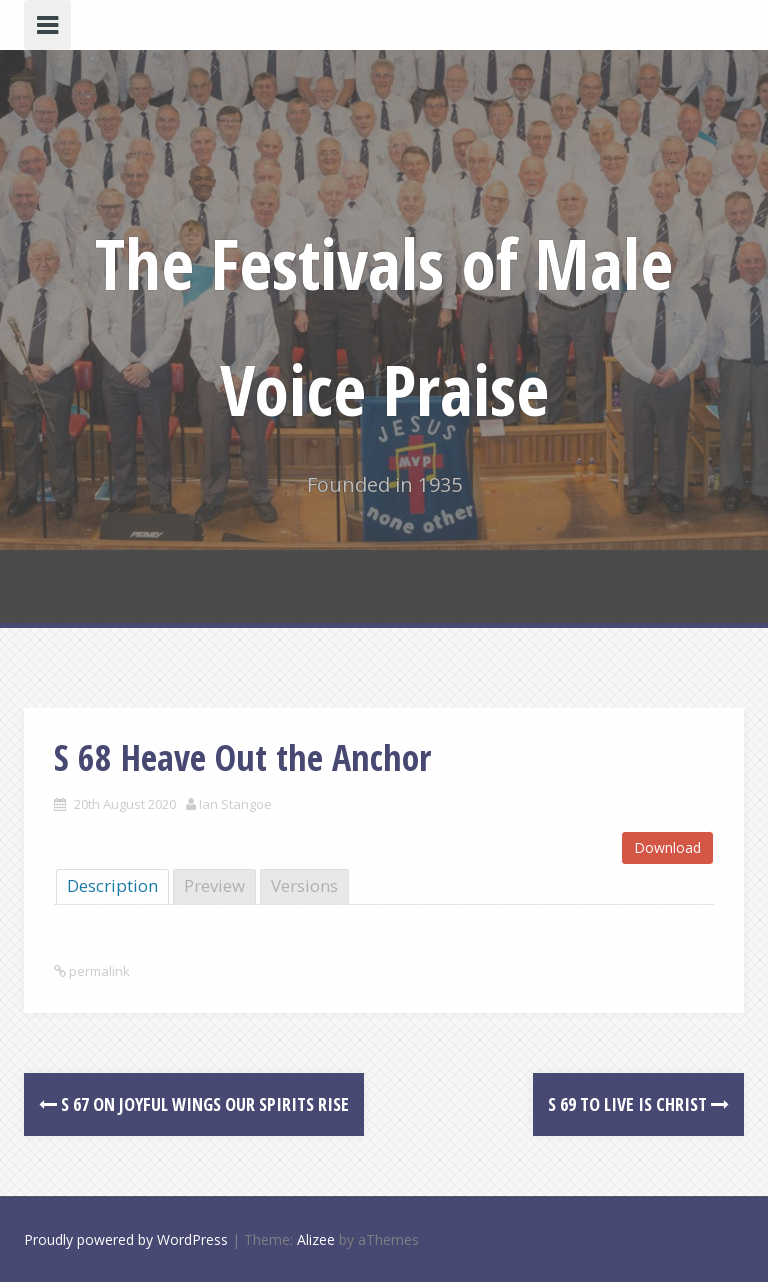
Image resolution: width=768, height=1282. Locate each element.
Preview (214, 885)
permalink (98, 971)
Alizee (316, 1239)
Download (667, 847)
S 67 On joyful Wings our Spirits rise (194, 1104)
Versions (304, 885)
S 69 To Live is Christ (638, 1104)
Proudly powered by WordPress (126, 1239)
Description (112, 885)
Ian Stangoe (235, 804)
